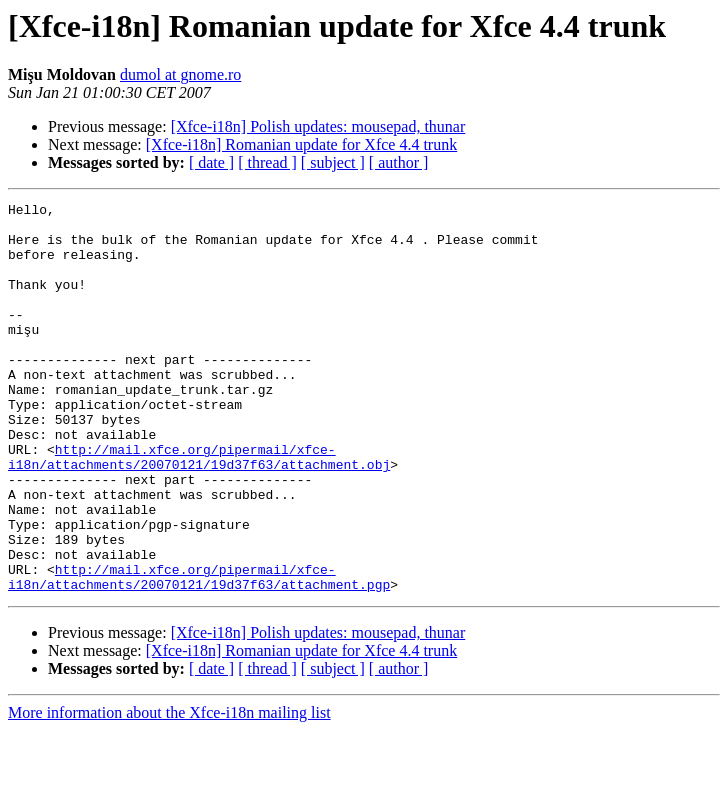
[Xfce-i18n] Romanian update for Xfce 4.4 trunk (301, 144)
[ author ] (399, 162)
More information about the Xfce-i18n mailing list (169, 790)
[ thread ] (267, 162)
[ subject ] (333, 162)
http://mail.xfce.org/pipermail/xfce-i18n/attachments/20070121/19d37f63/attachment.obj (199, 509)
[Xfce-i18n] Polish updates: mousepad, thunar (318, 126)
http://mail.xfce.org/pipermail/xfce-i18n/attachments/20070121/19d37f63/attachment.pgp (199, 653)
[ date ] (211, 162)
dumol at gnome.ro (180, 74)
